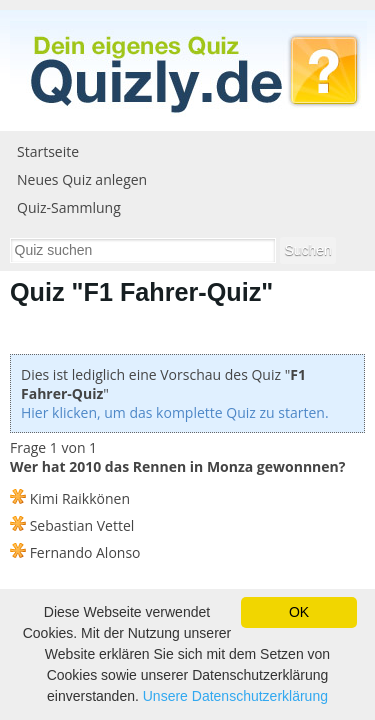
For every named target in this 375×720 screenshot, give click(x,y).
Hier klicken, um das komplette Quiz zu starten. (175, 412)
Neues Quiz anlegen (82, 179)
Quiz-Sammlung (69, 207)
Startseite (48, 151)
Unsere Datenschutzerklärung (235, 696)
